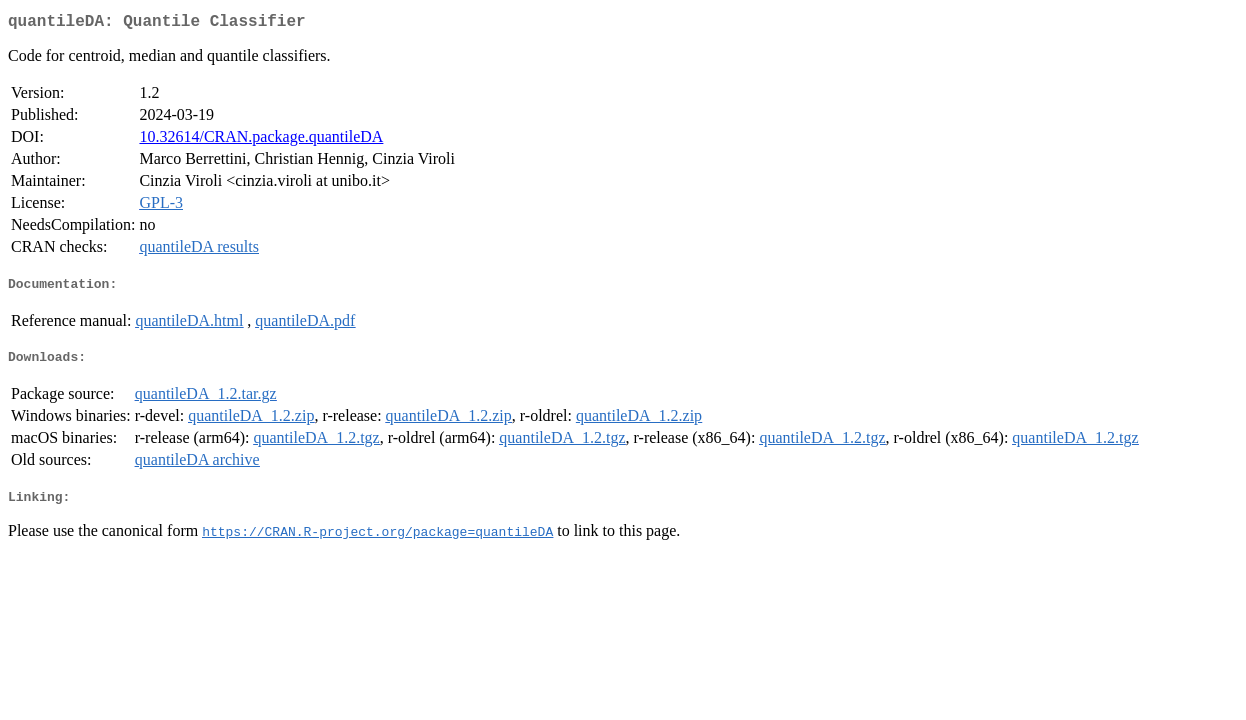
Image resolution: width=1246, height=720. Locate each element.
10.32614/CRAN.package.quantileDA (261, 140)
